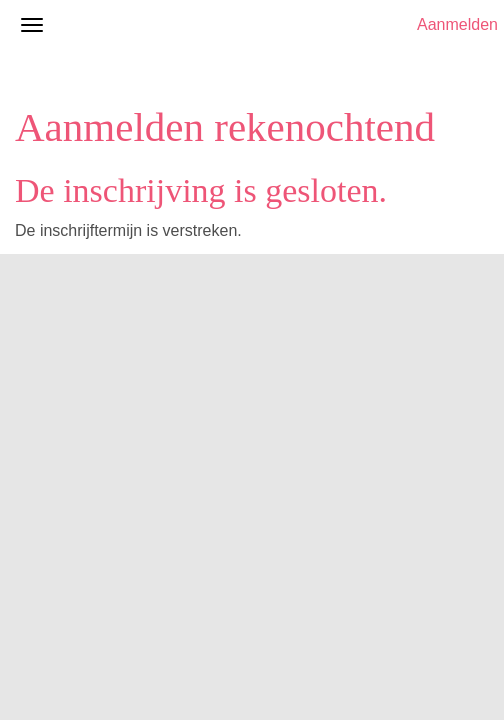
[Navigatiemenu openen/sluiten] (32, 25)
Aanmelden (457, 24)
